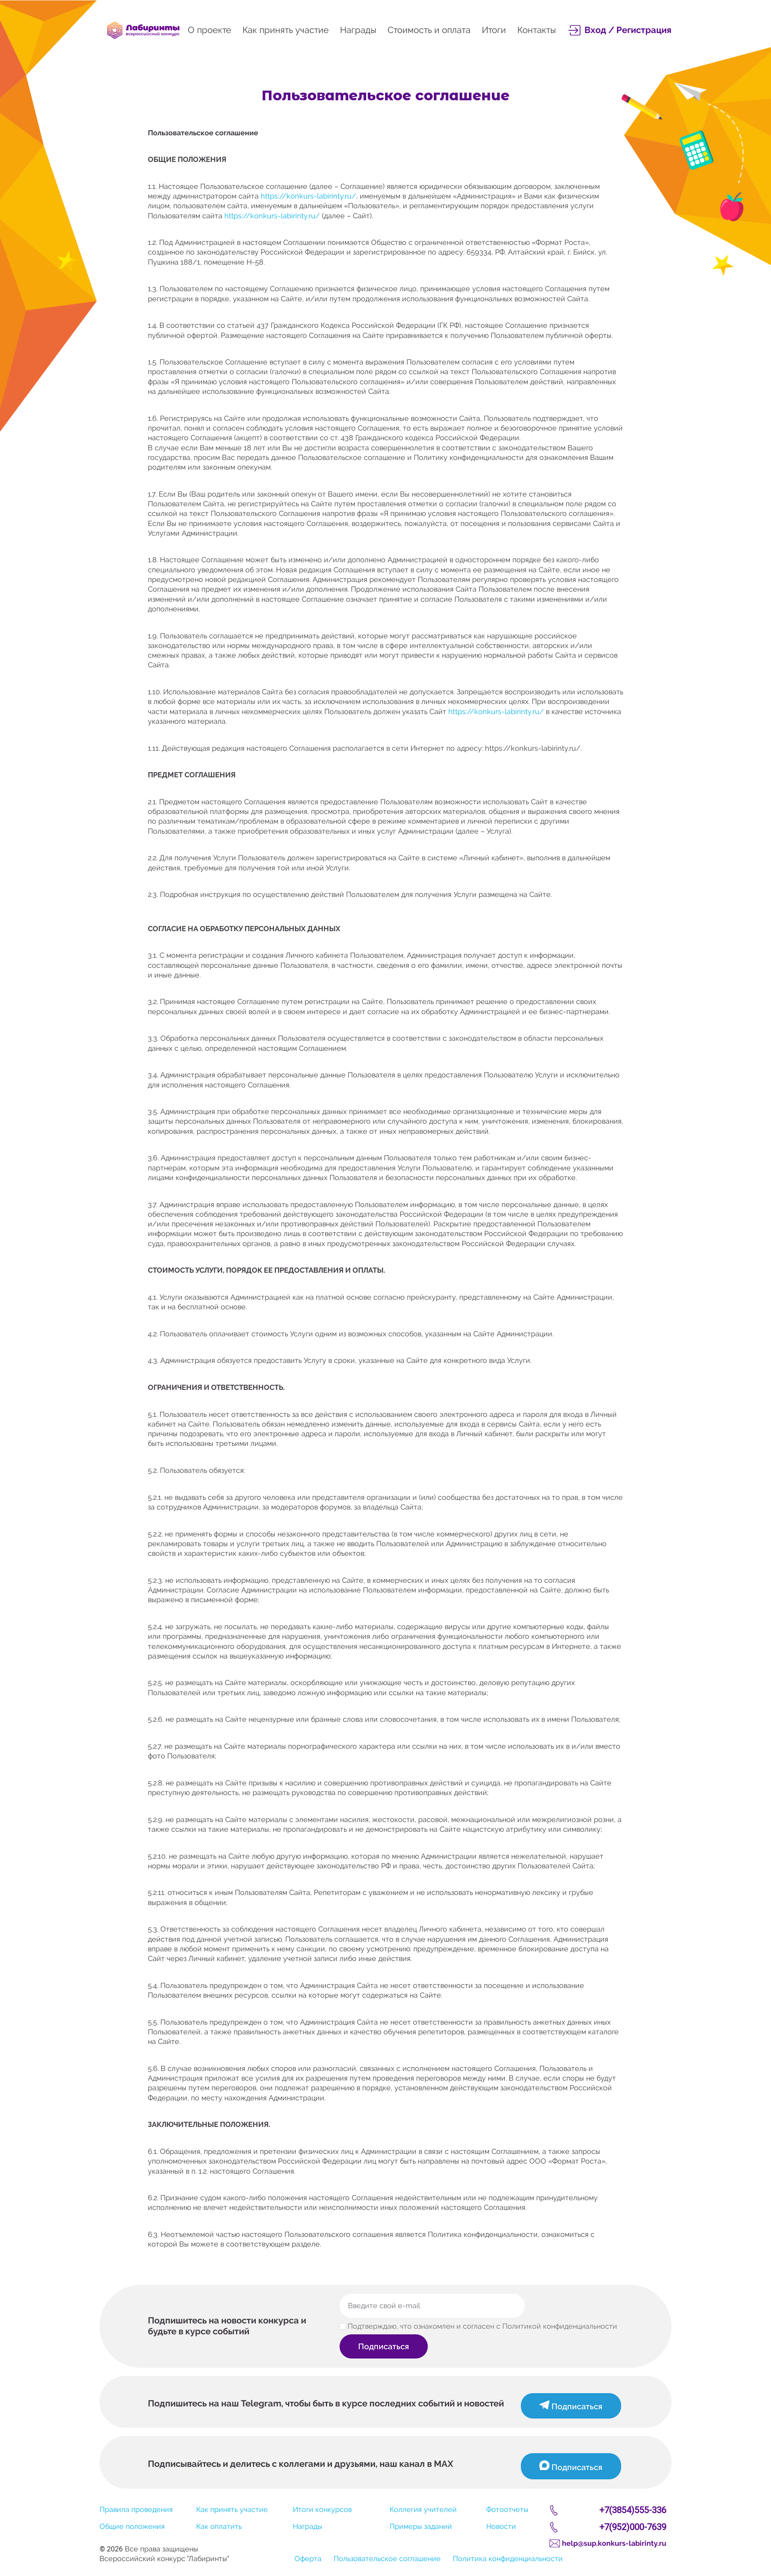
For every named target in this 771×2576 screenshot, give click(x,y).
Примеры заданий (421, 2526)
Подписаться (385, 2346)
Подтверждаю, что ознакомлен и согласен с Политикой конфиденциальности (482, 2326)
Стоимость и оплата (429, 30)
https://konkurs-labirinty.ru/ (308, 196)
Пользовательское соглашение (387, 2558)
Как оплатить (219, 2526)
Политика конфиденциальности (508, 2558)
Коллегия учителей (423, 2509)
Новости (501, 2526)
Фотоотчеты (507, 2509)
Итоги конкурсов (322, 2509)
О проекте (209, 30)
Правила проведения (136, 2509)
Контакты (536, 30)
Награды (358, 30)
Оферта (307, 2558)
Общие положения (132, 2526)
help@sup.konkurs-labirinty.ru (614, 2543)
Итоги (494, 30)
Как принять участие (285, 30)
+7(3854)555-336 (632, 2510)
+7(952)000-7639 (632, 2527)
